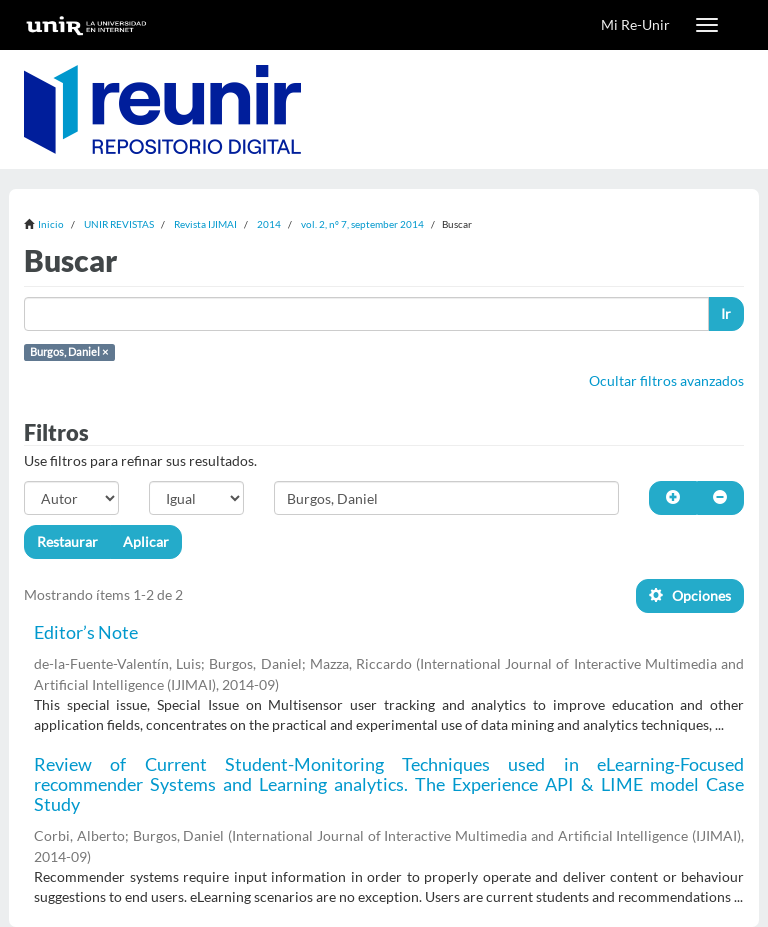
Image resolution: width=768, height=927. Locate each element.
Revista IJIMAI (205, 224)
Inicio (51, 224)
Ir (726, 313)
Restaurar (67, 541)
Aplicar (146, 541)
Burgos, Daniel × (69, 352)
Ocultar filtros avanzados (666, 380)
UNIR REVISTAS (119, 224)
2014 (269, 224)
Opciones (690, 595)
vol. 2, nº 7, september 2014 (362, 224)
